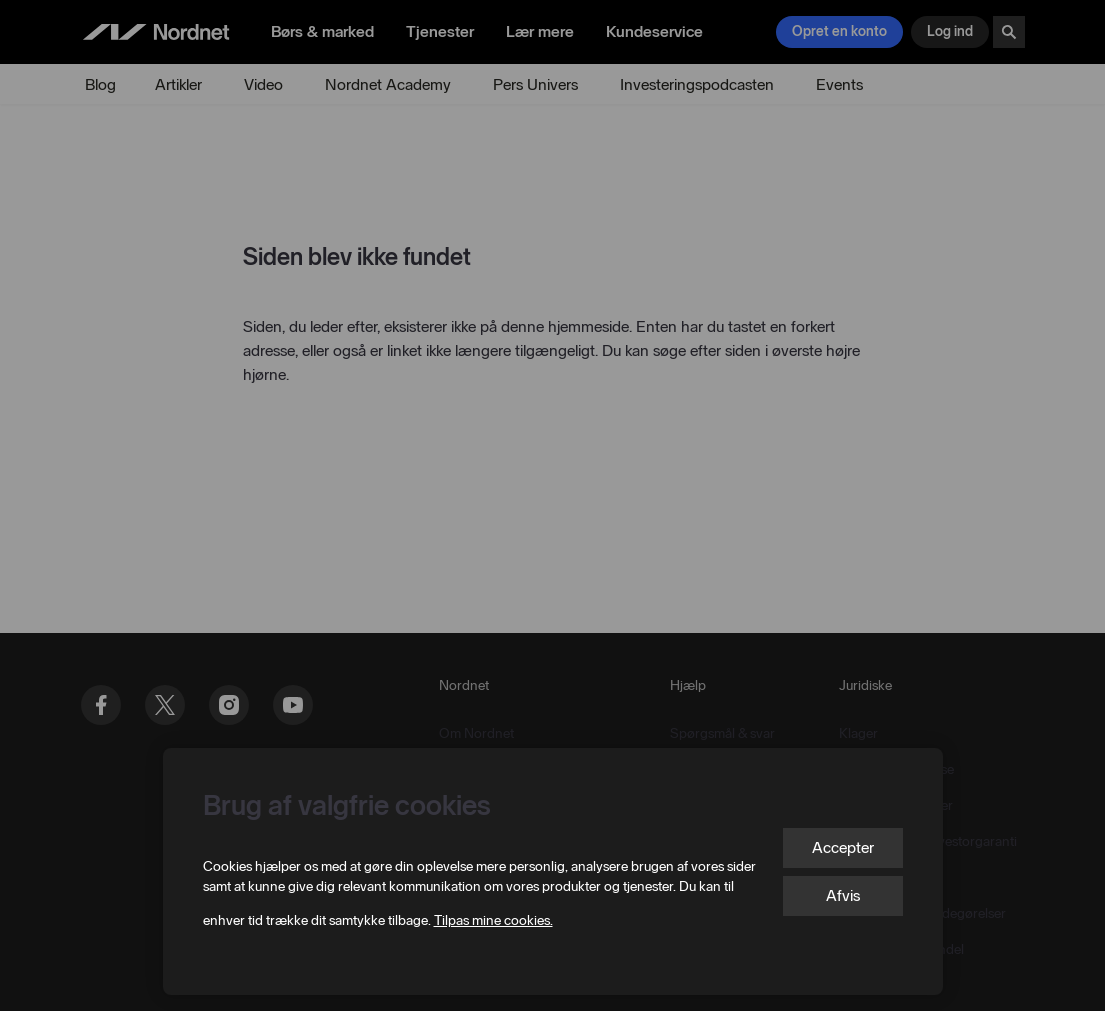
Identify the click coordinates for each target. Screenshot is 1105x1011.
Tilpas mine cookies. (493, 920)
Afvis (843, 895)
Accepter (843, 847)
